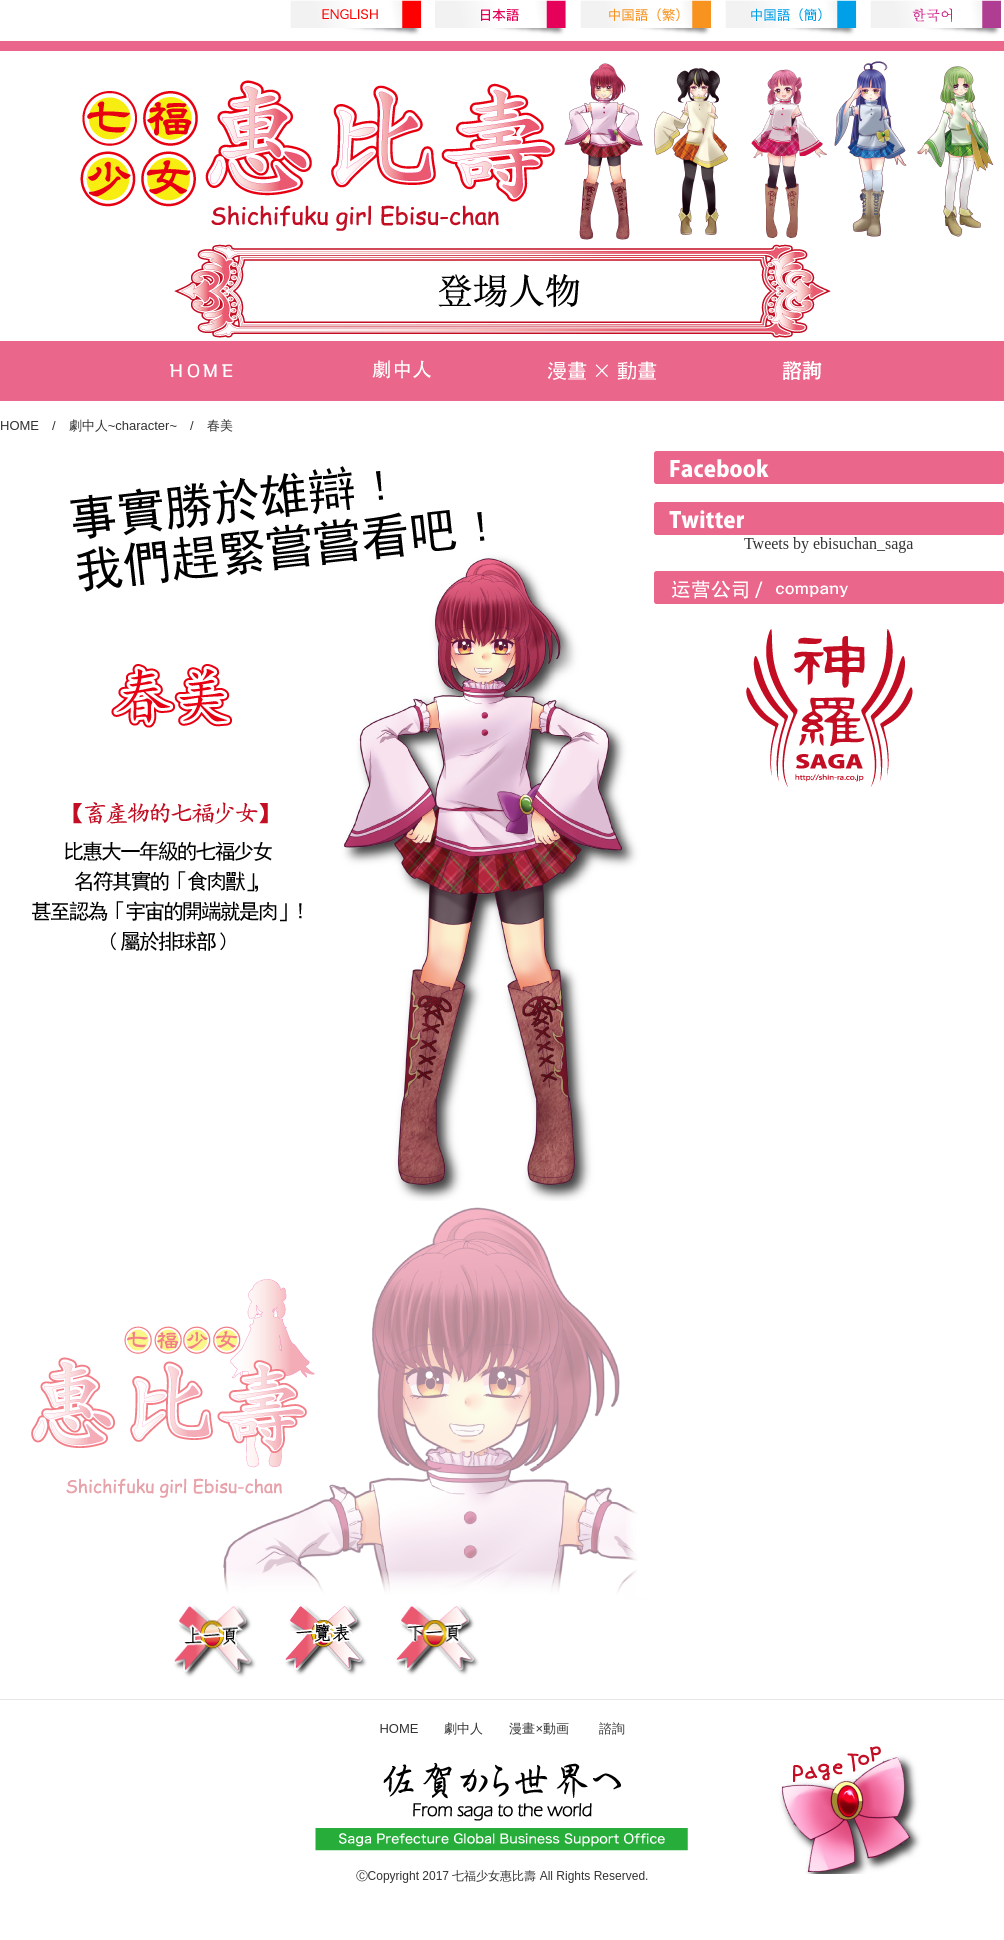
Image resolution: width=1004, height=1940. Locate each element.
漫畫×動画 (539, 1728)
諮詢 (599, 1728)
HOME (19, 425)
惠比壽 (518, 1876)
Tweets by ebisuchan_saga (829, 543)
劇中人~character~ (123, 425)
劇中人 (463, 1728)
